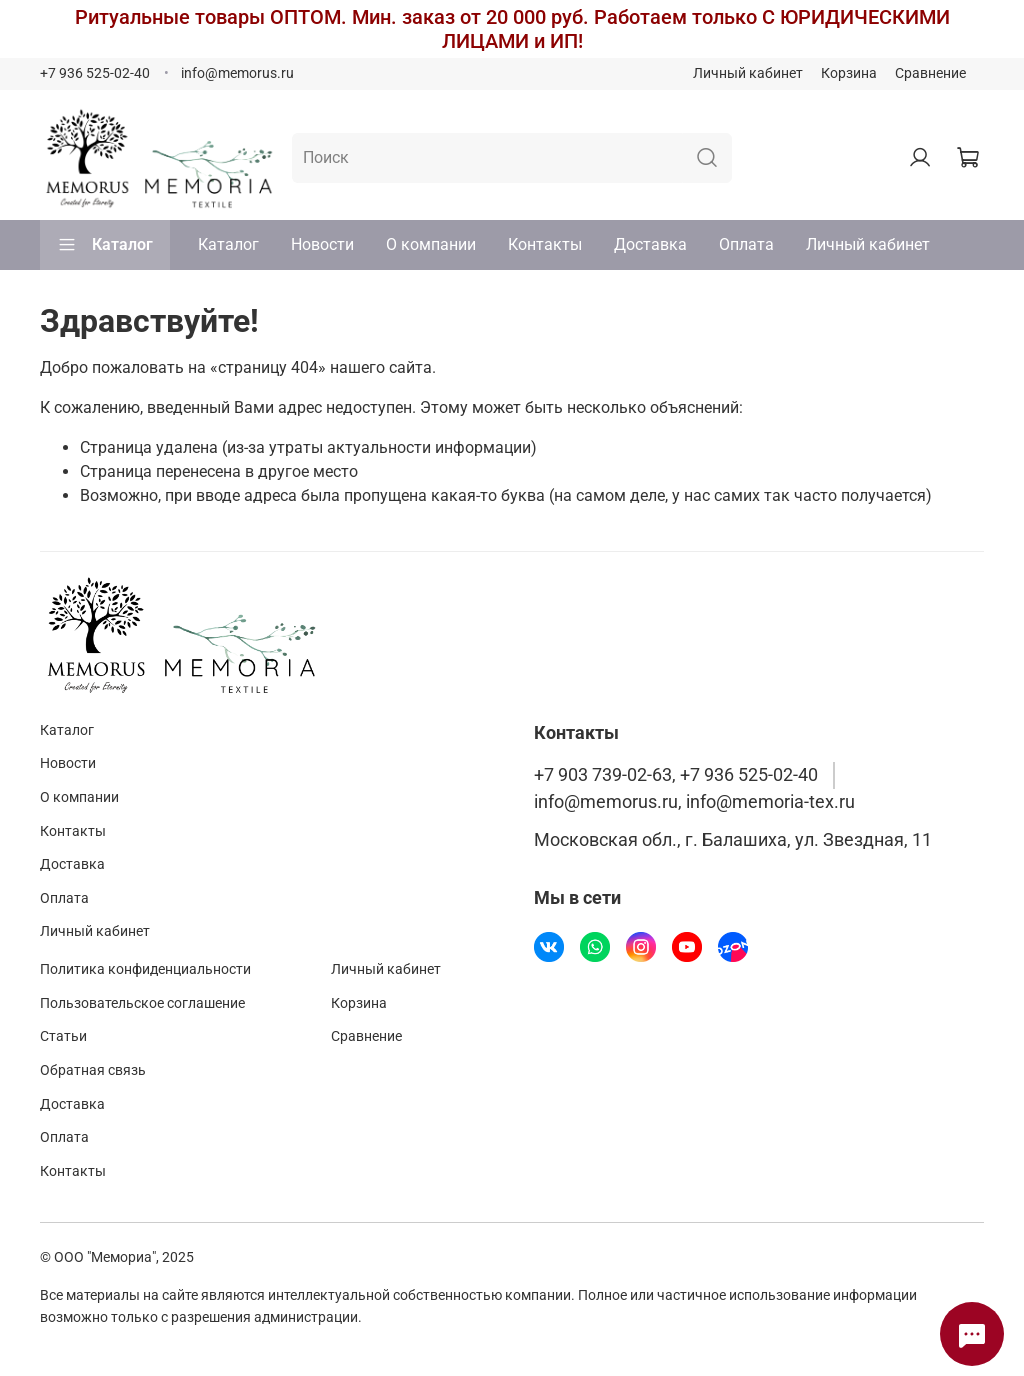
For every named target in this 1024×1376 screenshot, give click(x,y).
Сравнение (930, 73)
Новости (322, 244)
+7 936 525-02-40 (95, 73)
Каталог (105, 245)
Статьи (63, 1036)
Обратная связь (93, 1070)
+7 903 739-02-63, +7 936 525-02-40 (676, 775)
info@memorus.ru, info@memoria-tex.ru (694, 802)
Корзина (849, 73)
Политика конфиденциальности (145, 969)
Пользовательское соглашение (142, 1003)
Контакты (545, 244)
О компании (431, 244)
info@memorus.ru (237, 73)
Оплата (746, 244)
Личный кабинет (748, 73)
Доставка (650, 244)
